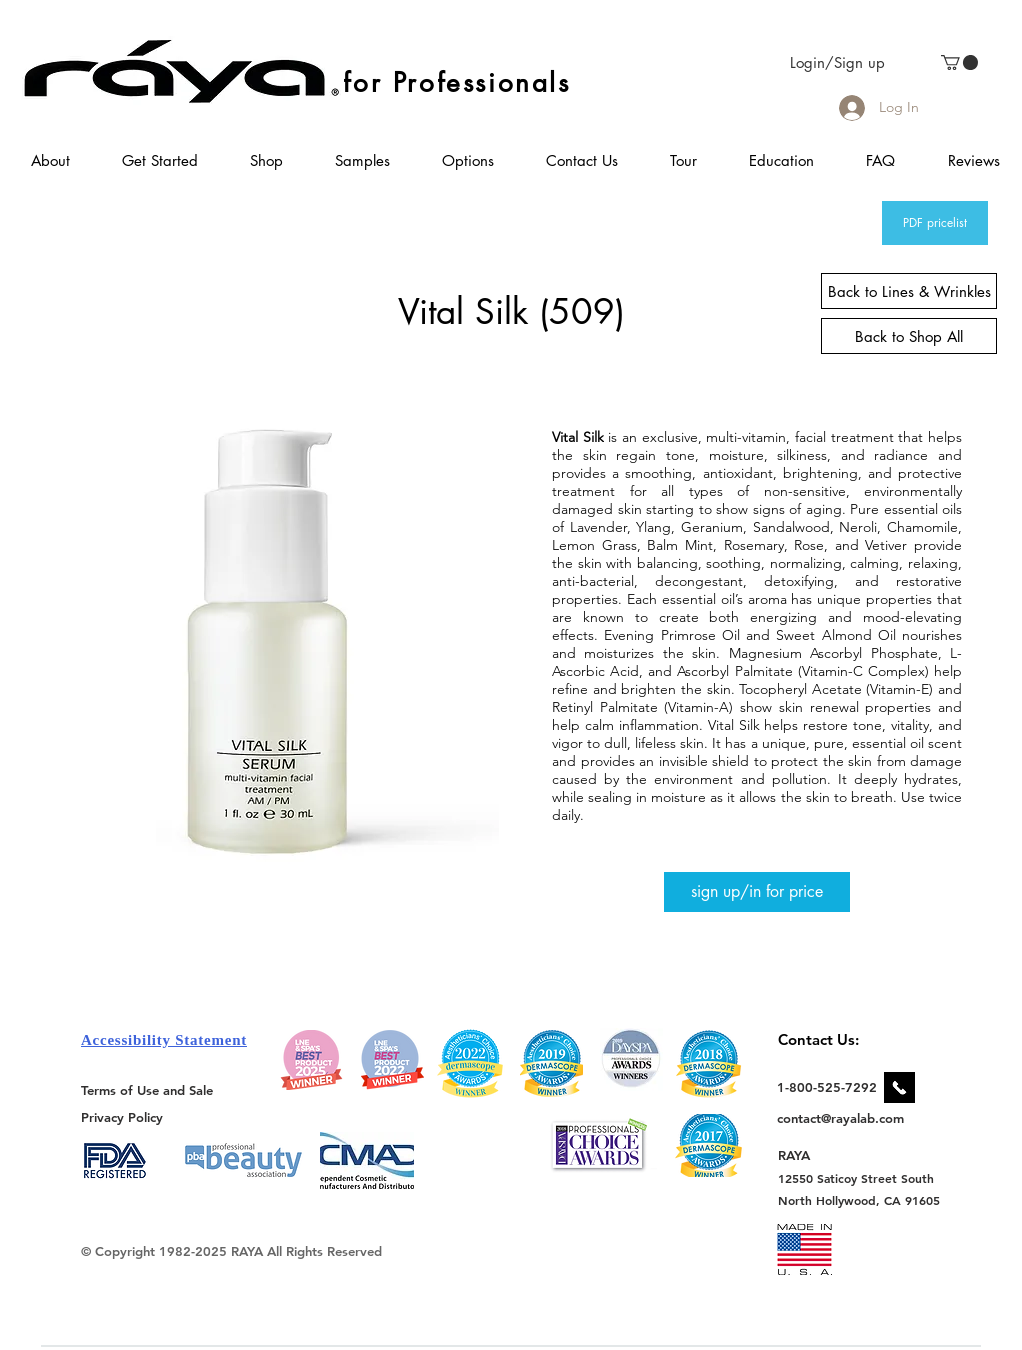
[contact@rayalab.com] (843, 1118)
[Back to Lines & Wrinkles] (909, 291)
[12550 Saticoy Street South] (856, 1178)
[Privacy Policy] (125, 1117)
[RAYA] (805, 1155)
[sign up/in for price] (757, 892)
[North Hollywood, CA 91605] (859, 1200)
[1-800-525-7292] (827, 1087)
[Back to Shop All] (909, 336)
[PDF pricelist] (935, 223)
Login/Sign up (837, 62)
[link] (959, 62)
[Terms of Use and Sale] (148, 1090)
